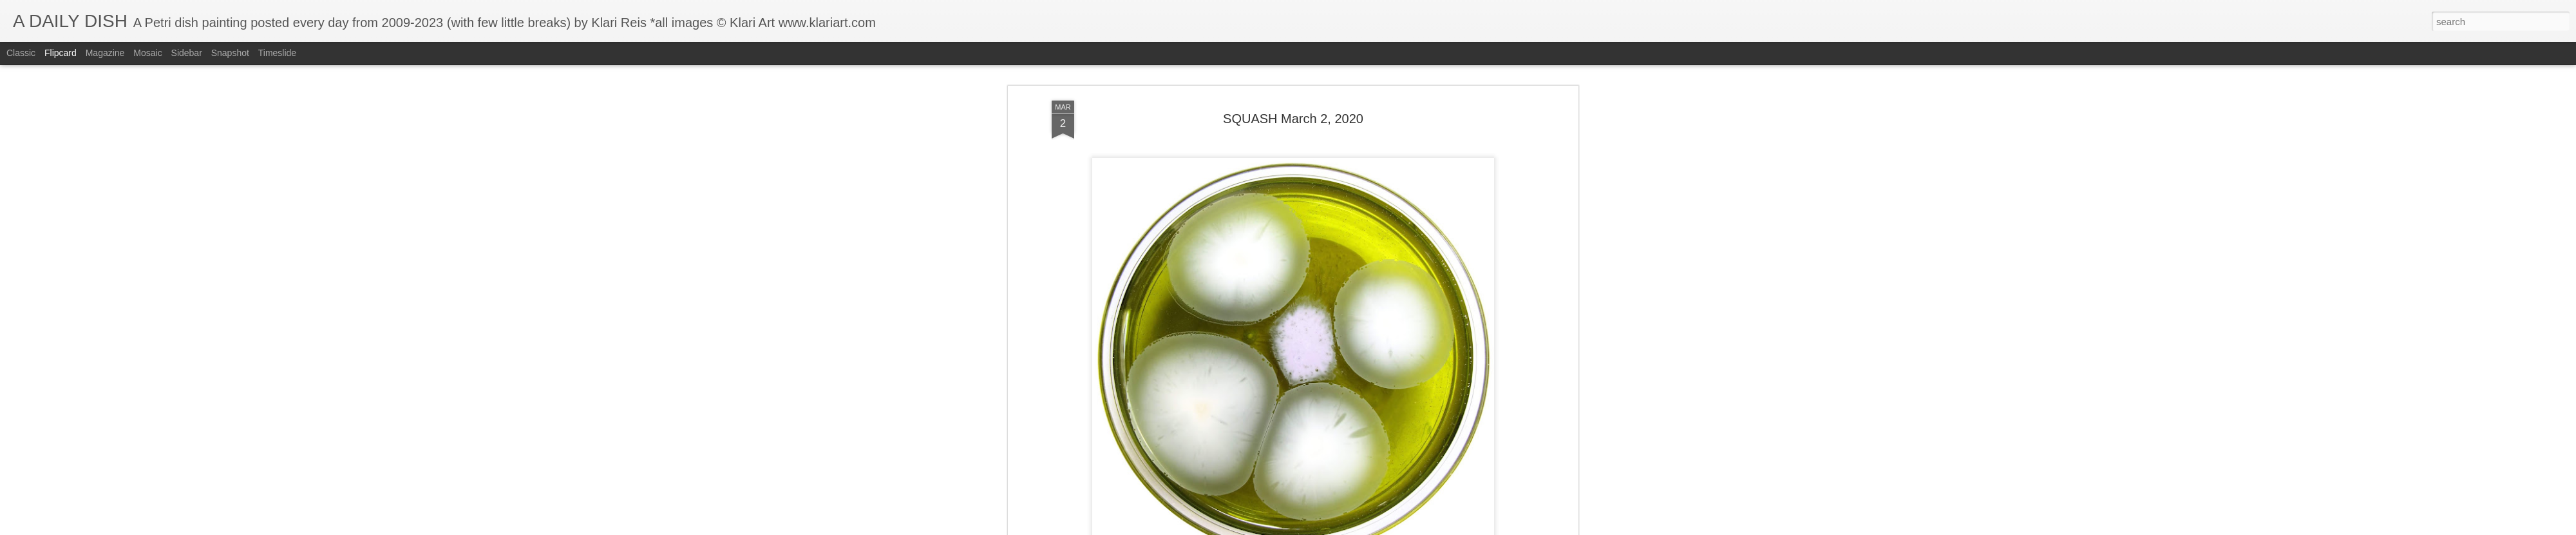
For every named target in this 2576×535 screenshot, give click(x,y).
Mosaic (147, 53)
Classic (20, 53)
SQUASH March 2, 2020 (1293, 67)
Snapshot (230, 53)
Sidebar (186, 53)
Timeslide (277, 53)
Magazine (105, 53)
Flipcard (60, 53)
